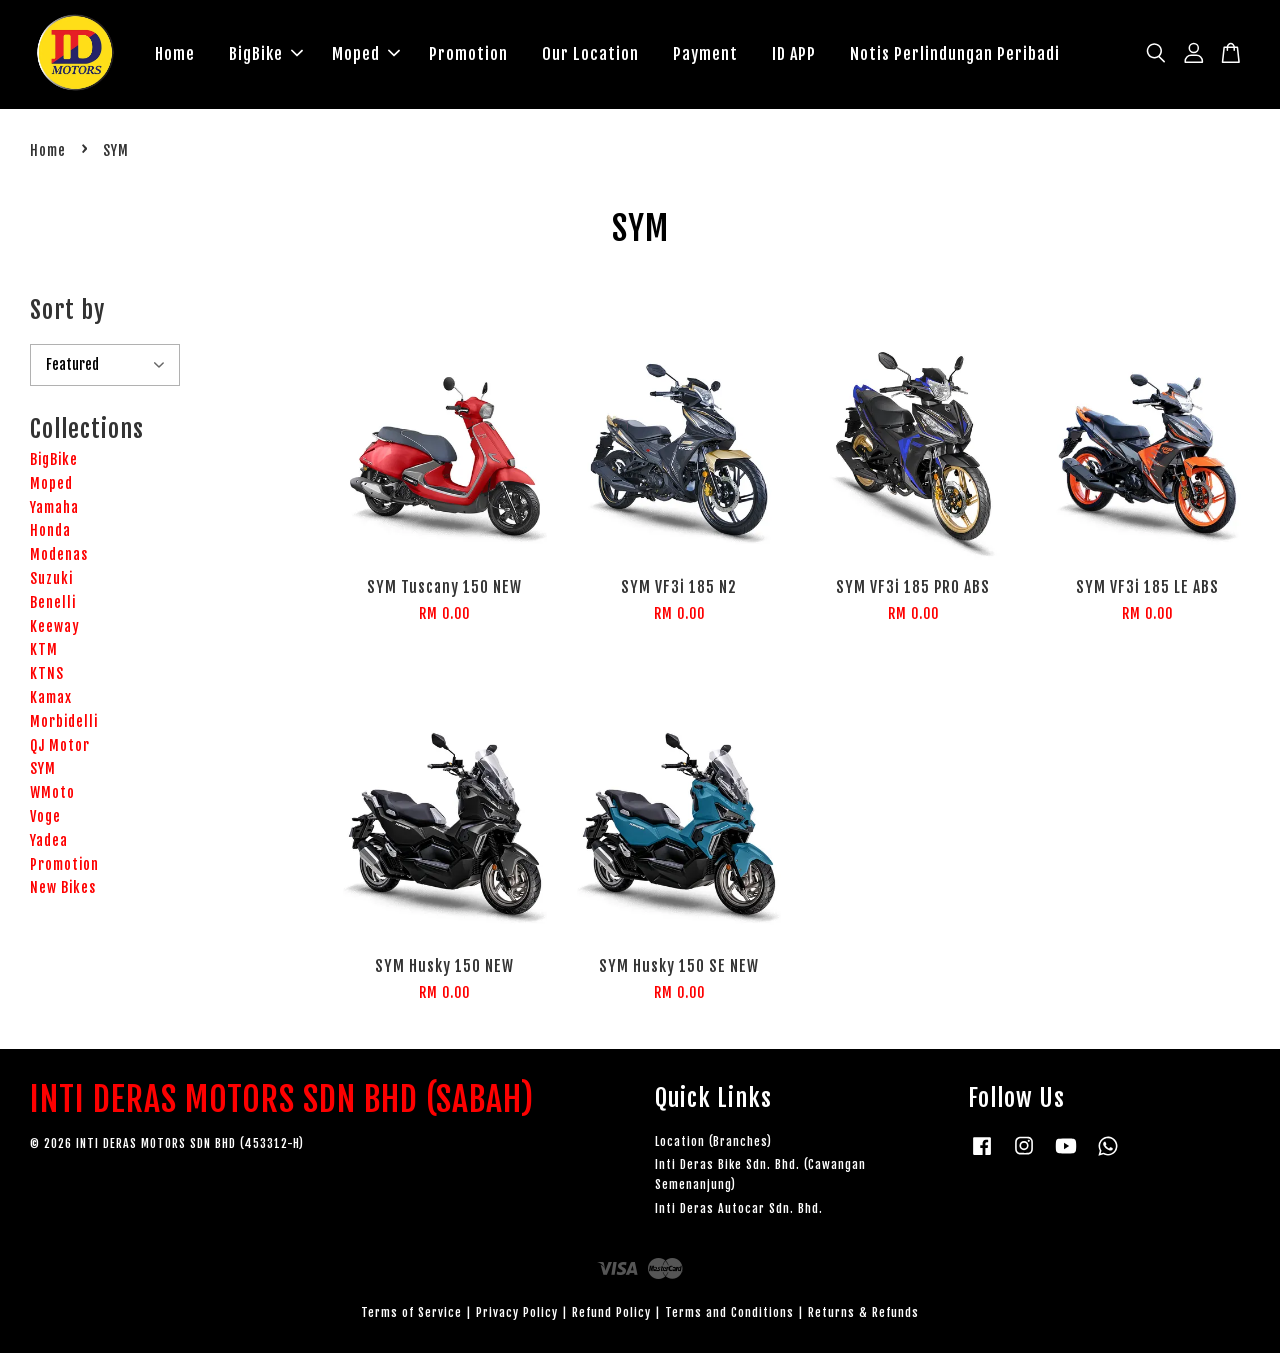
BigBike (266, 54)
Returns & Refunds (863, 1313)
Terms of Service (411, 1313)
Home (175, 54)
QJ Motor (60, 746)
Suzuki (51, 579)
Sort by (67, 311)
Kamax (51, 698)
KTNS (47, 674)
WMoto (52, 793)
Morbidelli (64, 722)
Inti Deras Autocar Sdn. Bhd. (739, 1209)
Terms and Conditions (729, 1313)
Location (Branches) (713, 1142)
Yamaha (54, 508)
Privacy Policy (517, 1313)
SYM (43, 769)
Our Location (590, 54)
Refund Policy (611, 1313)
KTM (44, 650)
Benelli (53, 603)
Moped (366, 54)
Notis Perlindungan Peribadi (955, 54)
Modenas (59, 555)
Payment (705, 54)
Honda (50, 531)
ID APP (794, 54)
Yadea (49, 841)
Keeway (55, 627)
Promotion (468, 54)
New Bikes (63, 888)
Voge (45, 817)
